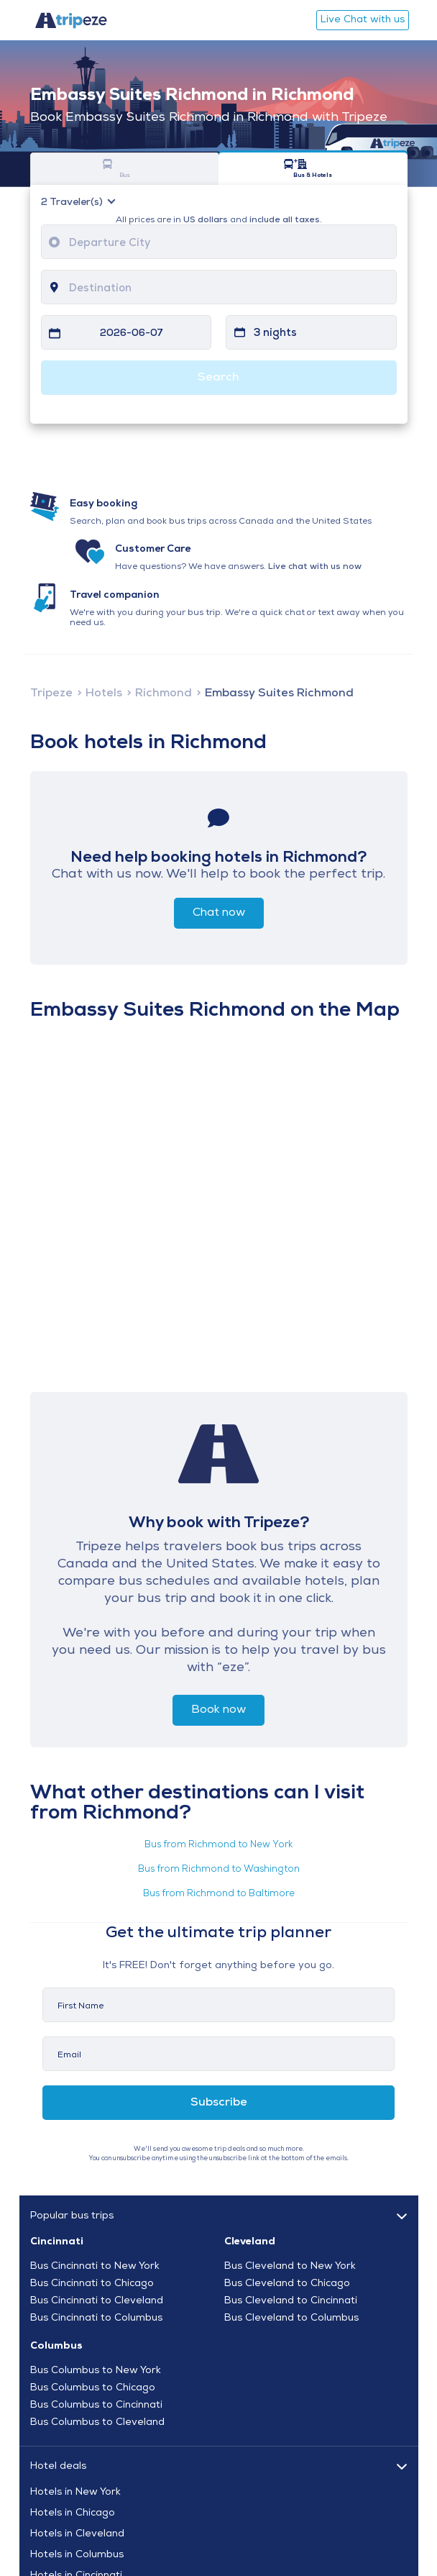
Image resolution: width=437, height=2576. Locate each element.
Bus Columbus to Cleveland (97, 2423)
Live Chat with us (363, 19)
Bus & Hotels (295, 168)
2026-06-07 (131, 333)
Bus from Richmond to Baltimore (219, 1893)
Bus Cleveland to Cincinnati (290, 2301)
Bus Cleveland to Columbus (291, 2318)
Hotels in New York (75, 2493)
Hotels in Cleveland (77, 2534)
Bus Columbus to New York (95, 2371)
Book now (218, 1710)
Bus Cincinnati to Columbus (96, 2318)
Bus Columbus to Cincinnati (96, 2405)
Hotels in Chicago (72, 2513)
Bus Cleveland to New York (290, 2267)
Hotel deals (58, 2466)
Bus (107, 168)
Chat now (219, 913)
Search (218, 377)
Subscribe (218, 2102)
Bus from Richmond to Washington (219, 1869)
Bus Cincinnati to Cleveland (96, 2301)
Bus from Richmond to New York (218, 1844)
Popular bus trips (72, 2216)
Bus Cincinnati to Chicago (92, 2284)
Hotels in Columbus (77, 2555)
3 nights (275, 333)
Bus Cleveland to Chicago (287, 2284)
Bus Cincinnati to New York (95, 2267)
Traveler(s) (73, 203)
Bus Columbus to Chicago (92, 2388)
